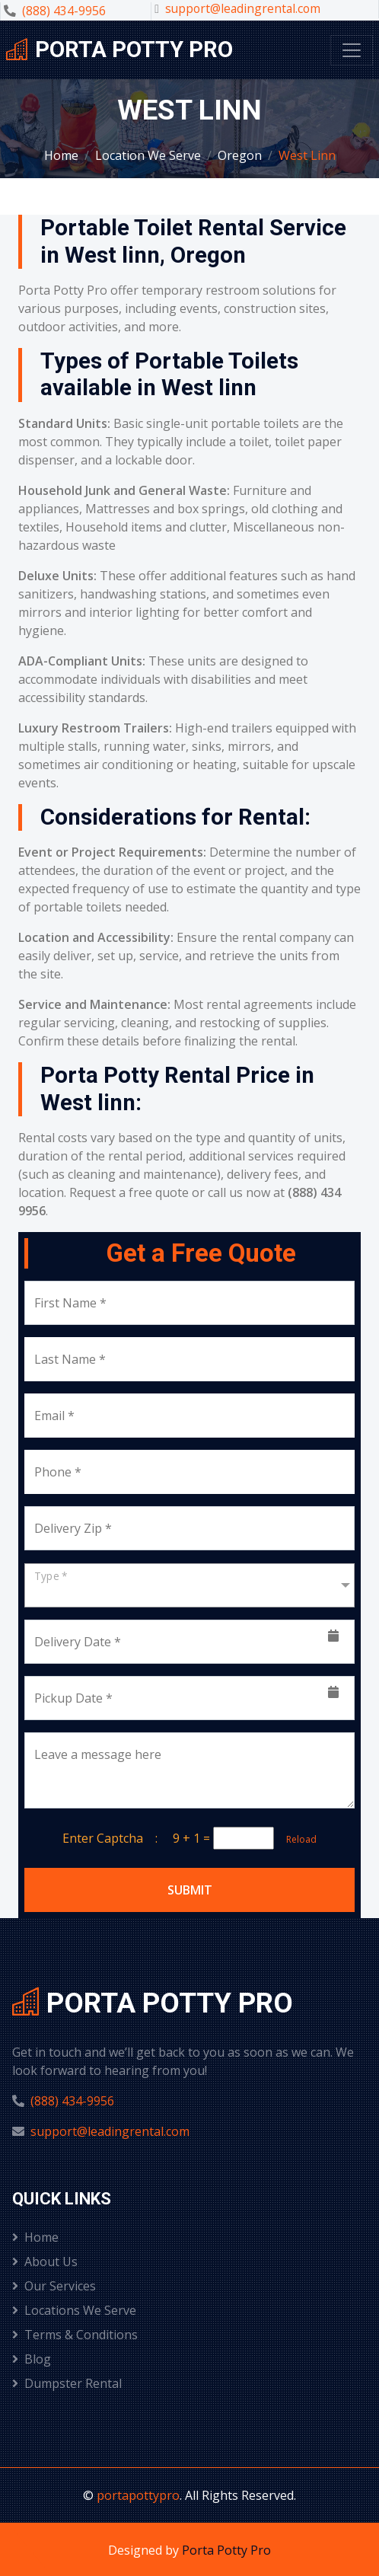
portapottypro (138, 2495)
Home (61, 155)
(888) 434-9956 (64, 10)
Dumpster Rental (67, 2383)
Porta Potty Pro (226, 2550)
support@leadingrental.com (242, 8)
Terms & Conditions (75, 2334)
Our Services (54, 2286)
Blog (31, 2359)
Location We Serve (148, 155)
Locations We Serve (74, 2310)
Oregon (240, 155)
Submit (189, 1890)
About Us (45, 2261)
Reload (297, 1839)
